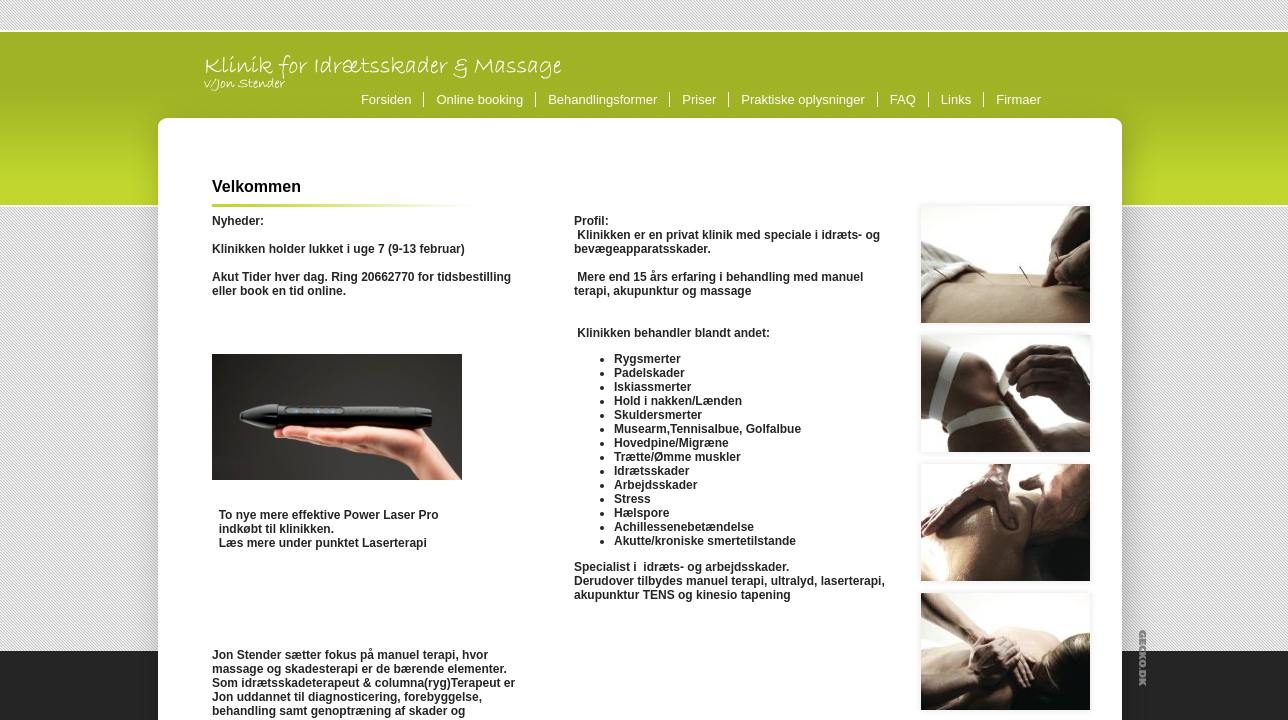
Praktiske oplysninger (803, 99)
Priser (699, 99)
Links (956, 99)
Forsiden (386, 99)
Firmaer (1018, 99)
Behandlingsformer (605, 99)
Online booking (479, 99)
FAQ (903, 99)
